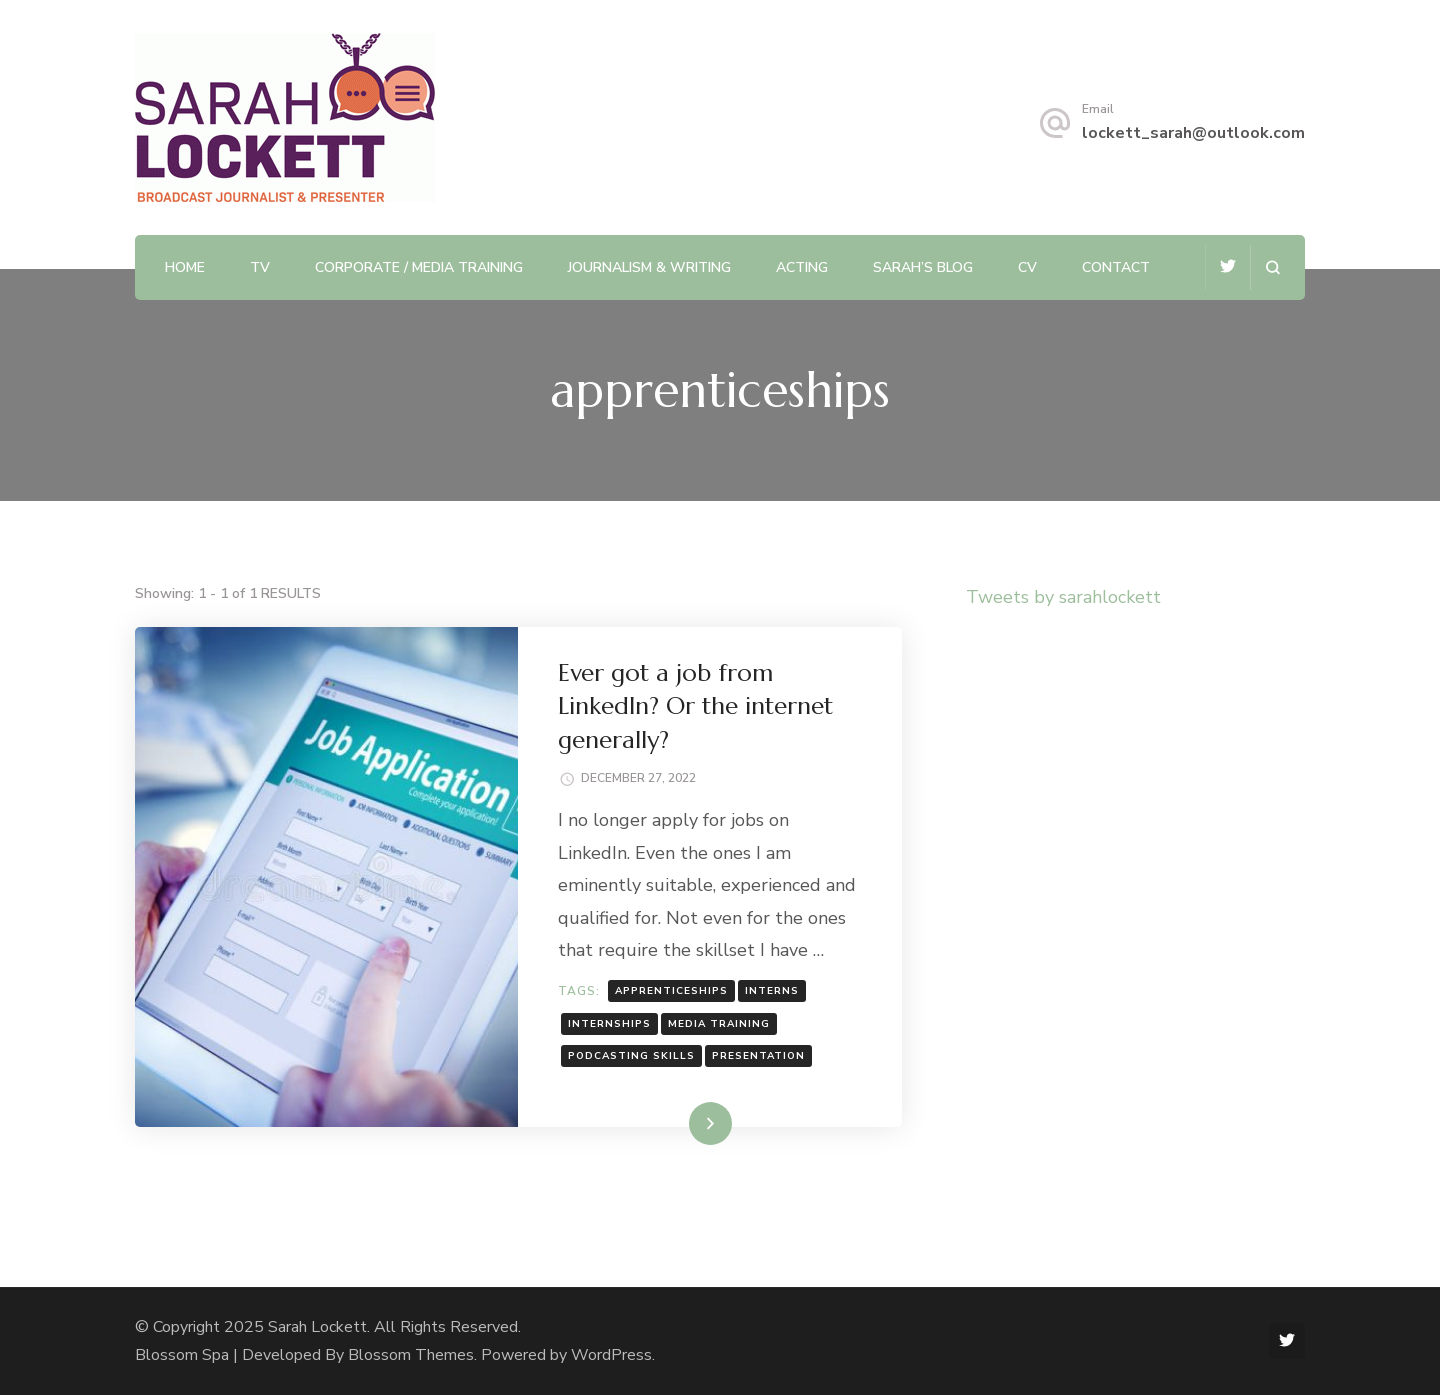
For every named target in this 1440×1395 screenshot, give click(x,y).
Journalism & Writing (649, 267)
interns (772, 991)
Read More (678, 1123)
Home (185, 267)
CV (1027, 267)
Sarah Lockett (317, 1327)
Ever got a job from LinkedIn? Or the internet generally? (695, 706)
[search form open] (1272, 267)
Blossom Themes (411, 1355)
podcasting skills (631, 1056)
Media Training (719, 1024)
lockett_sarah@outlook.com (1193, 133)
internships (609, 1024)
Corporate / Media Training (419, 267)
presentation (758, 1056)
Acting (802, 267)
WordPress (611, 1355)
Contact (1116, 267)
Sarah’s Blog (923, 267)
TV (260, 267)
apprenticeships (671, 991)
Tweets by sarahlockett (1063, 597)
